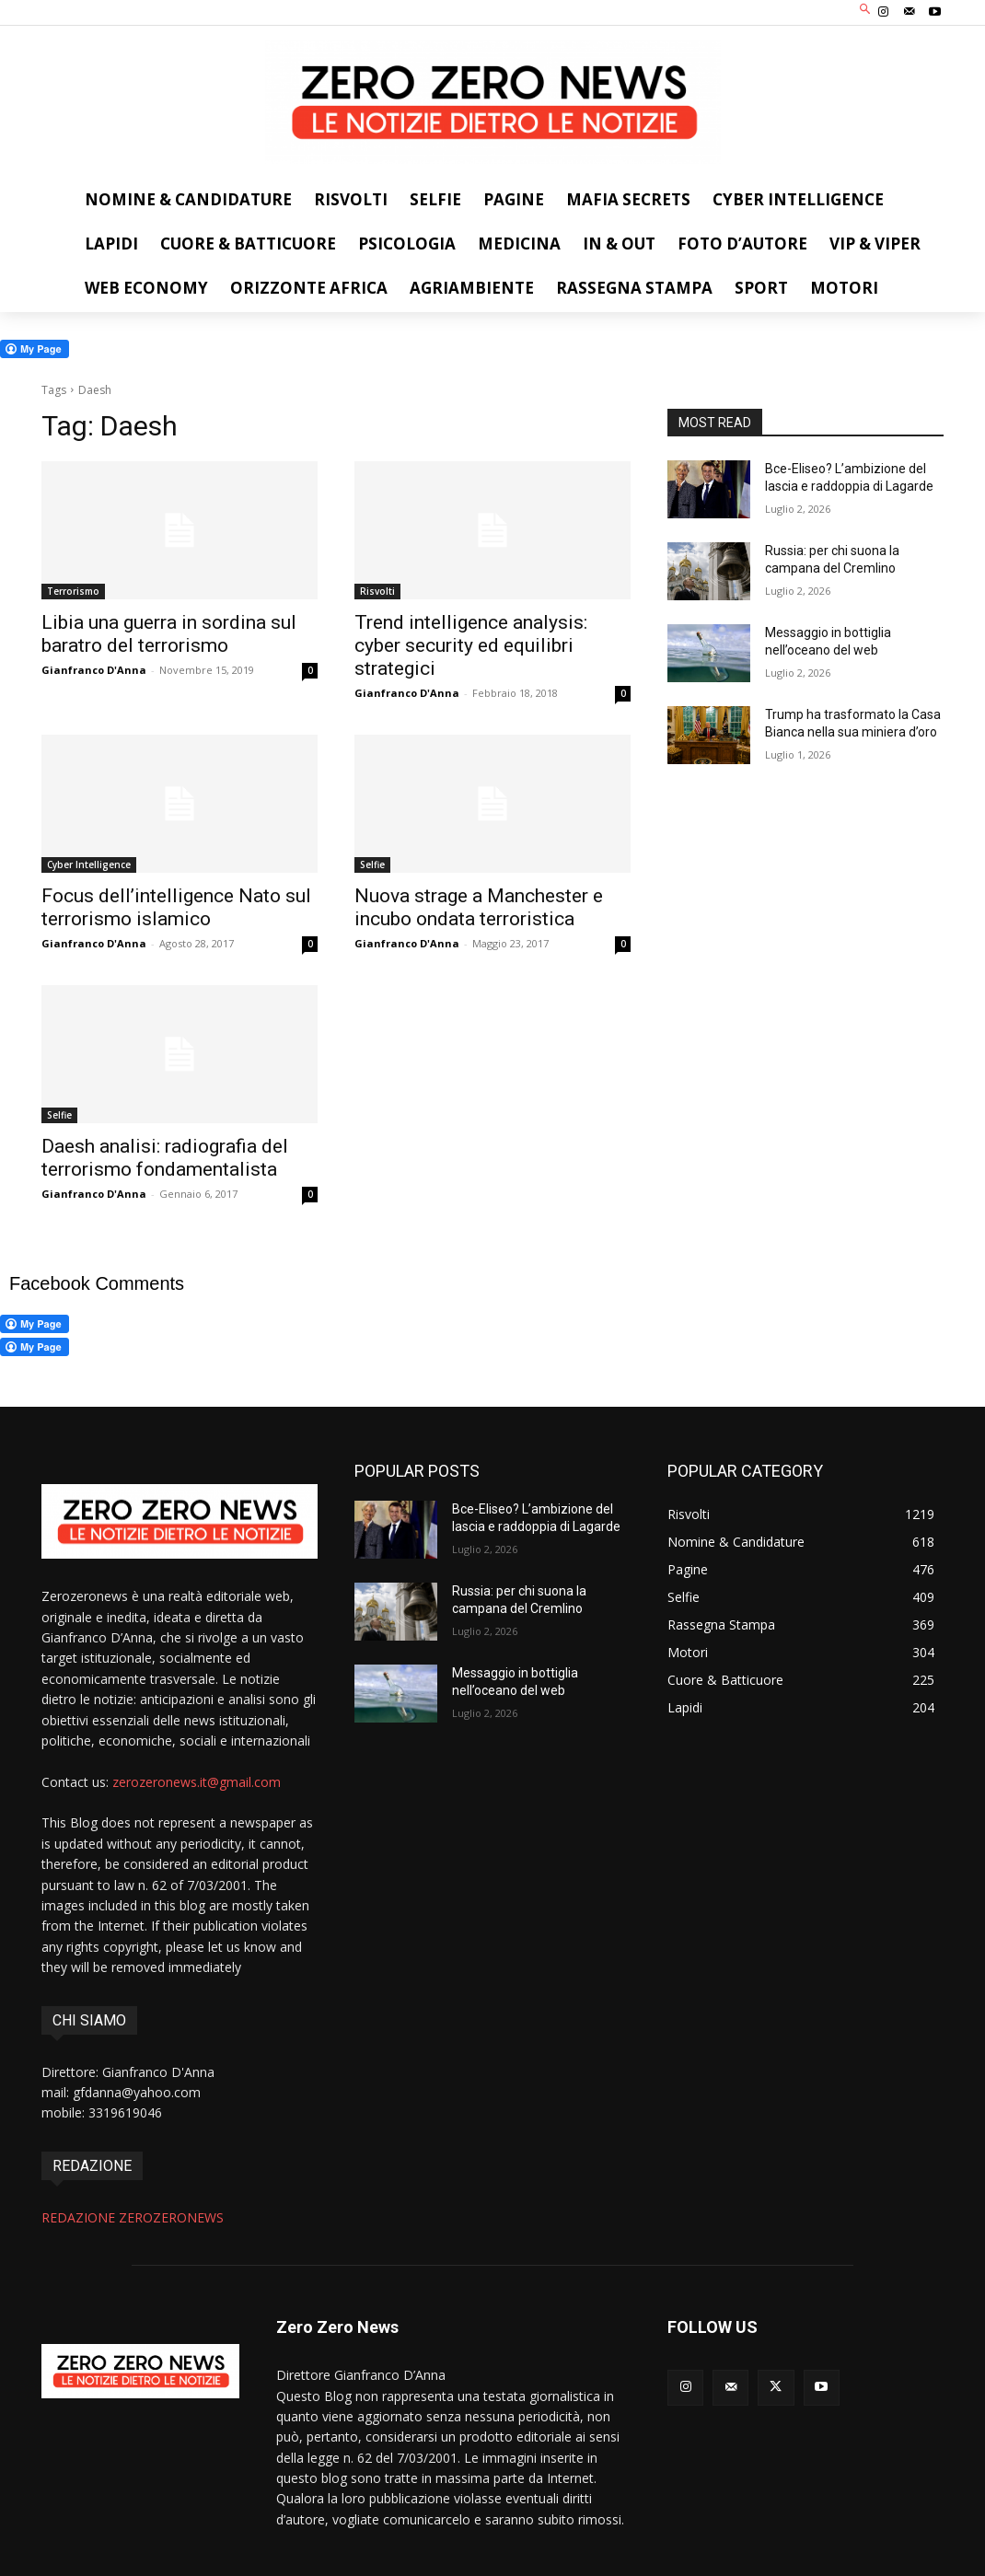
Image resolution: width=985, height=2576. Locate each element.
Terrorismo (73, 591)
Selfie (372, 864)
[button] (865, 10)
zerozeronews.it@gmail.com (196, 1782)
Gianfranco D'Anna (93, 670)
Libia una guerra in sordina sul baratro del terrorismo (168, 633)
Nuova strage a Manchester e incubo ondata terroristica (478, 907)
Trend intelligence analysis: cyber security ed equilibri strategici (470, 645)
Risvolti (377, 591)
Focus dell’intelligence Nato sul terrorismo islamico (176, 907)
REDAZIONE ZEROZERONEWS (132, 2217)
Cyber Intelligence (89, 864)
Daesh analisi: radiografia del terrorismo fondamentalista (164, 1157)
